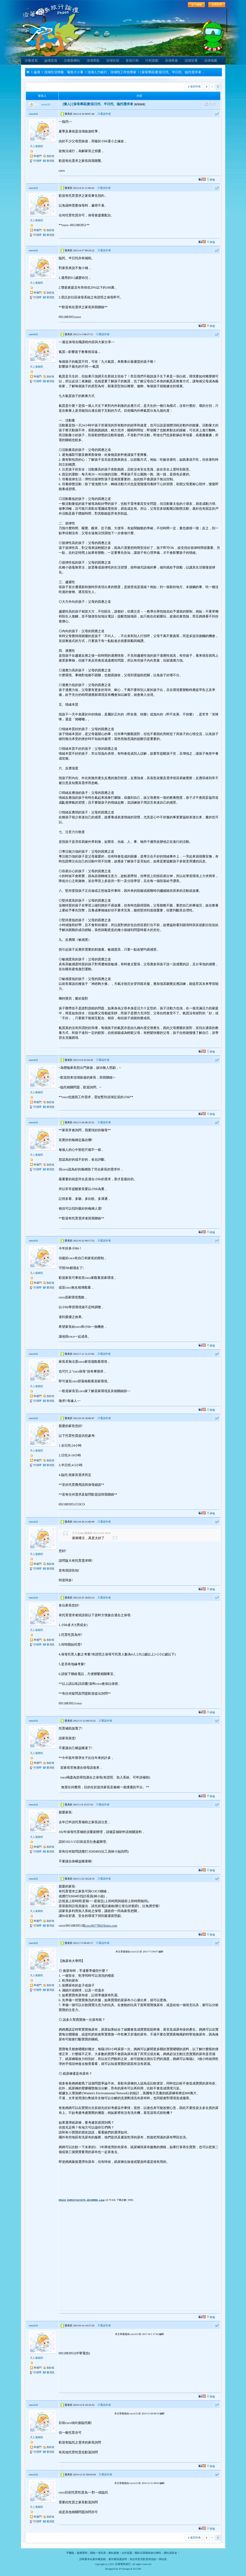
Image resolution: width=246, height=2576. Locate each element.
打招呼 (38, 160)
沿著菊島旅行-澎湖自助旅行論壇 (28, 72)
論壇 (37, 72)
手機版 (70, 2552)
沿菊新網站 (72, 60)
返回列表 (195, 86)
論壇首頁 (50, 60)
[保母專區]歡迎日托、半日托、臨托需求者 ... (172, 72)
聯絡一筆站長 (98, 2552)
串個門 (38, 156)
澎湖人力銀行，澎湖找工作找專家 (111, 72)
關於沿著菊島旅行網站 (148, 2552)
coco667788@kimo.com (101, 1925)
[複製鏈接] (139, 104)
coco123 (45, 104)
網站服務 (113, 2552)
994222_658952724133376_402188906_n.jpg (81, 2200)
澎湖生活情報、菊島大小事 (63, 72)
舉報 (212, 179)
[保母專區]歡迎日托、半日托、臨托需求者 (102, 104)
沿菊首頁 (31, 60)
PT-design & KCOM (130, 2568)
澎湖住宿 (112, 60)
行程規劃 (151, 60)
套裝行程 (132, 60)
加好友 (50, 156)
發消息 (50, 160)
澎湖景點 (93, 60)
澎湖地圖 (210, 60)
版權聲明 (82, 2552)
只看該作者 (104, 113)
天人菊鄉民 (36, 146)
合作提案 (127, 2552)
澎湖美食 (171, 60)
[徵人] (67, 104)
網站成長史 (170, 2552)
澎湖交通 (190, 60)
